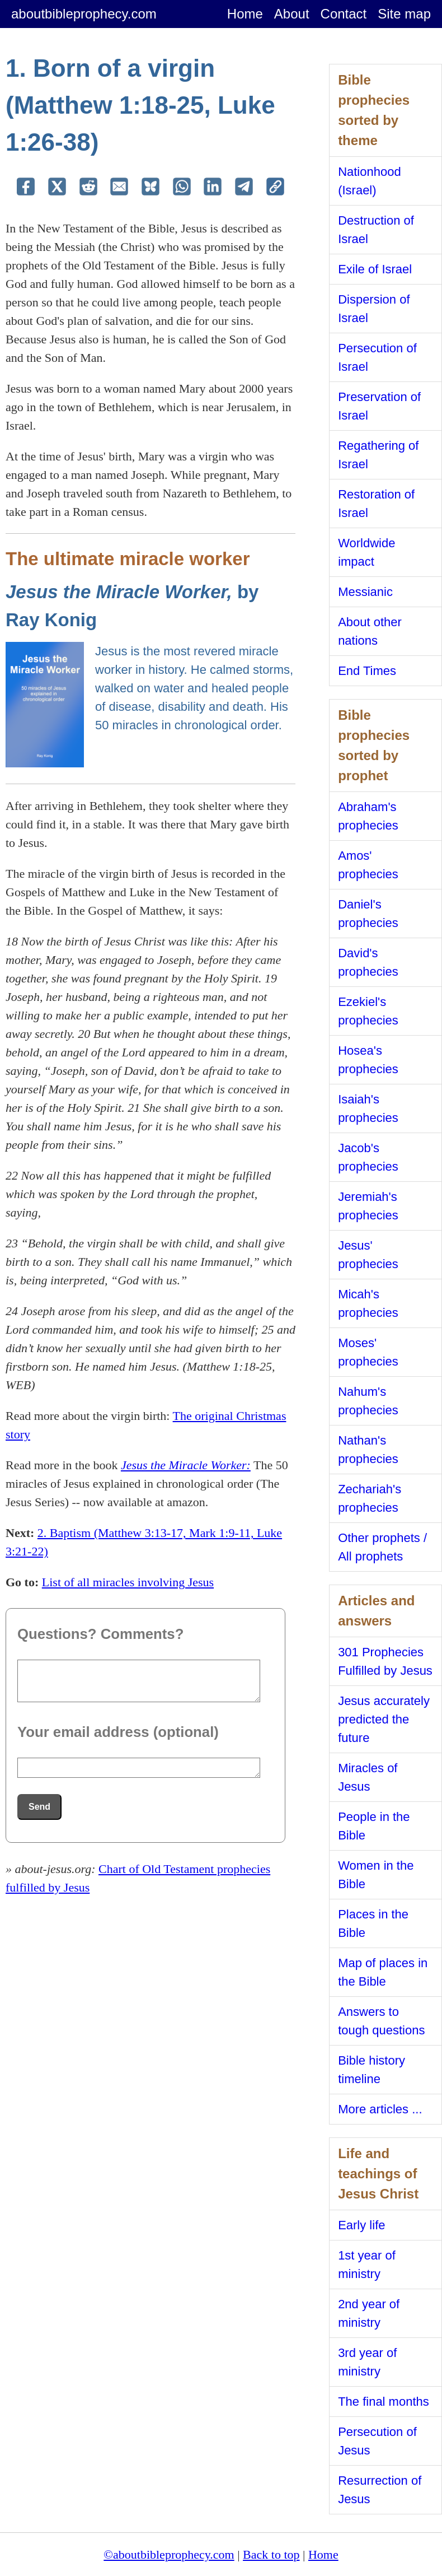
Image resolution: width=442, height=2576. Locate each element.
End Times (367, 671)
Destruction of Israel (376, 229)
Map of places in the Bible (382, 1972)
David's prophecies (368, 962)
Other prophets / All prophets (382, 1547)
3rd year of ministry (367, 2362)
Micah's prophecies (368, 1303)
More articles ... (380, 2109)
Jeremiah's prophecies (368, 1206)
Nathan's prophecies (368, 1449)
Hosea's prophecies (368, 1060)
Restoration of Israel (376, 503)
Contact (344, 13)
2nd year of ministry (368, 2313)
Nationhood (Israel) (369, 181)
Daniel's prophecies (368, 913)
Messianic (365, 592)
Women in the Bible (375, 1874)
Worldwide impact (366, 552)
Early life (361, 2225)
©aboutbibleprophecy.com (169, 2554)
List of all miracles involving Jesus (128, 1582)
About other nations (370, 631)
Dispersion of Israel (374, 308)
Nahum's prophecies (368, 1401)
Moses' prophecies (368, 1352)
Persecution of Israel (377, 357)
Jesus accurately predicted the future (384, 1719)
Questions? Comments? (100, 1634)
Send (39, 1806)
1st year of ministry (367, 2264)
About (291, 13)
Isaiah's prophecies (368, 1108)
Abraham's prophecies (368, 816)
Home (245, 13)
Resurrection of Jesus (379, 2489)
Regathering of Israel (378, 455)
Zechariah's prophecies (369, 1498)
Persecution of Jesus (377, 2441)
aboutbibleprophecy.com (84, 13)
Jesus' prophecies (368, 1254)
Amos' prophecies (368, 865)
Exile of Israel (375, 269)
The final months (383, 2402)
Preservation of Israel (379, 406)
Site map (404, 13)
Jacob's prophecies (368, 1157)
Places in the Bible (373, 1923)
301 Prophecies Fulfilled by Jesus (385, 1661)
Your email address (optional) (118, 1732)
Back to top (271, 2554)
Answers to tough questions (381, 2021)
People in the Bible (374, 1826)
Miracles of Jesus (367, 1777)
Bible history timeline (371, 2069)
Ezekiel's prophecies (368, 1011)
